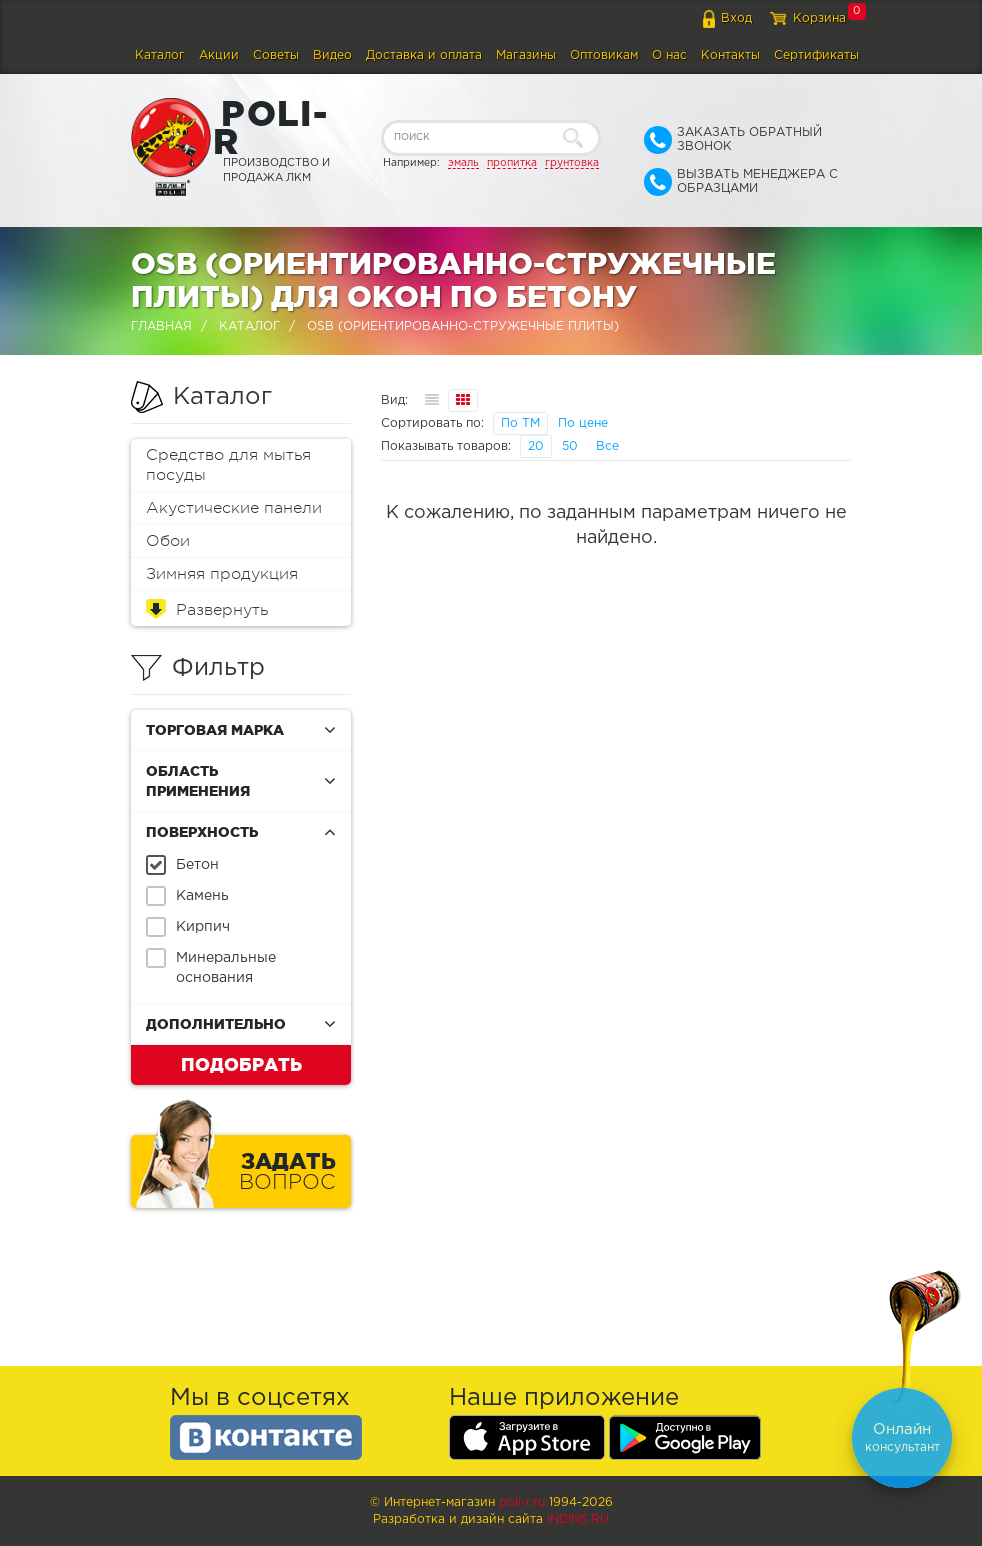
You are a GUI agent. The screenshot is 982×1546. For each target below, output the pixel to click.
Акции (219, 55)
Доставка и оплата (424, 55)
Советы (276, 55)
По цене (583, 423)
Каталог (160, 55)
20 (536, 446)
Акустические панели (234, 508)
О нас (669, 55)
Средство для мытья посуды (228, 465)
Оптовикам (604, 55)
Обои (168, 541)
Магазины (526, 55)
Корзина (819, 18)
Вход (736, 18)
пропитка (512, 163)
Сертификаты (816, 55)
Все (607, 446)
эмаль (463, 163)
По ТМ (520, 423)
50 (570, 446)
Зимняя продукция (222, 574)
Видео (332, 55)
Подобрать (241, 1064)
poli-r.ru (522, 1502)
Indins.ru (578, 1519)
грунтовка (572, 163)
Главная (161, 326)
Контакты (730, 55)
